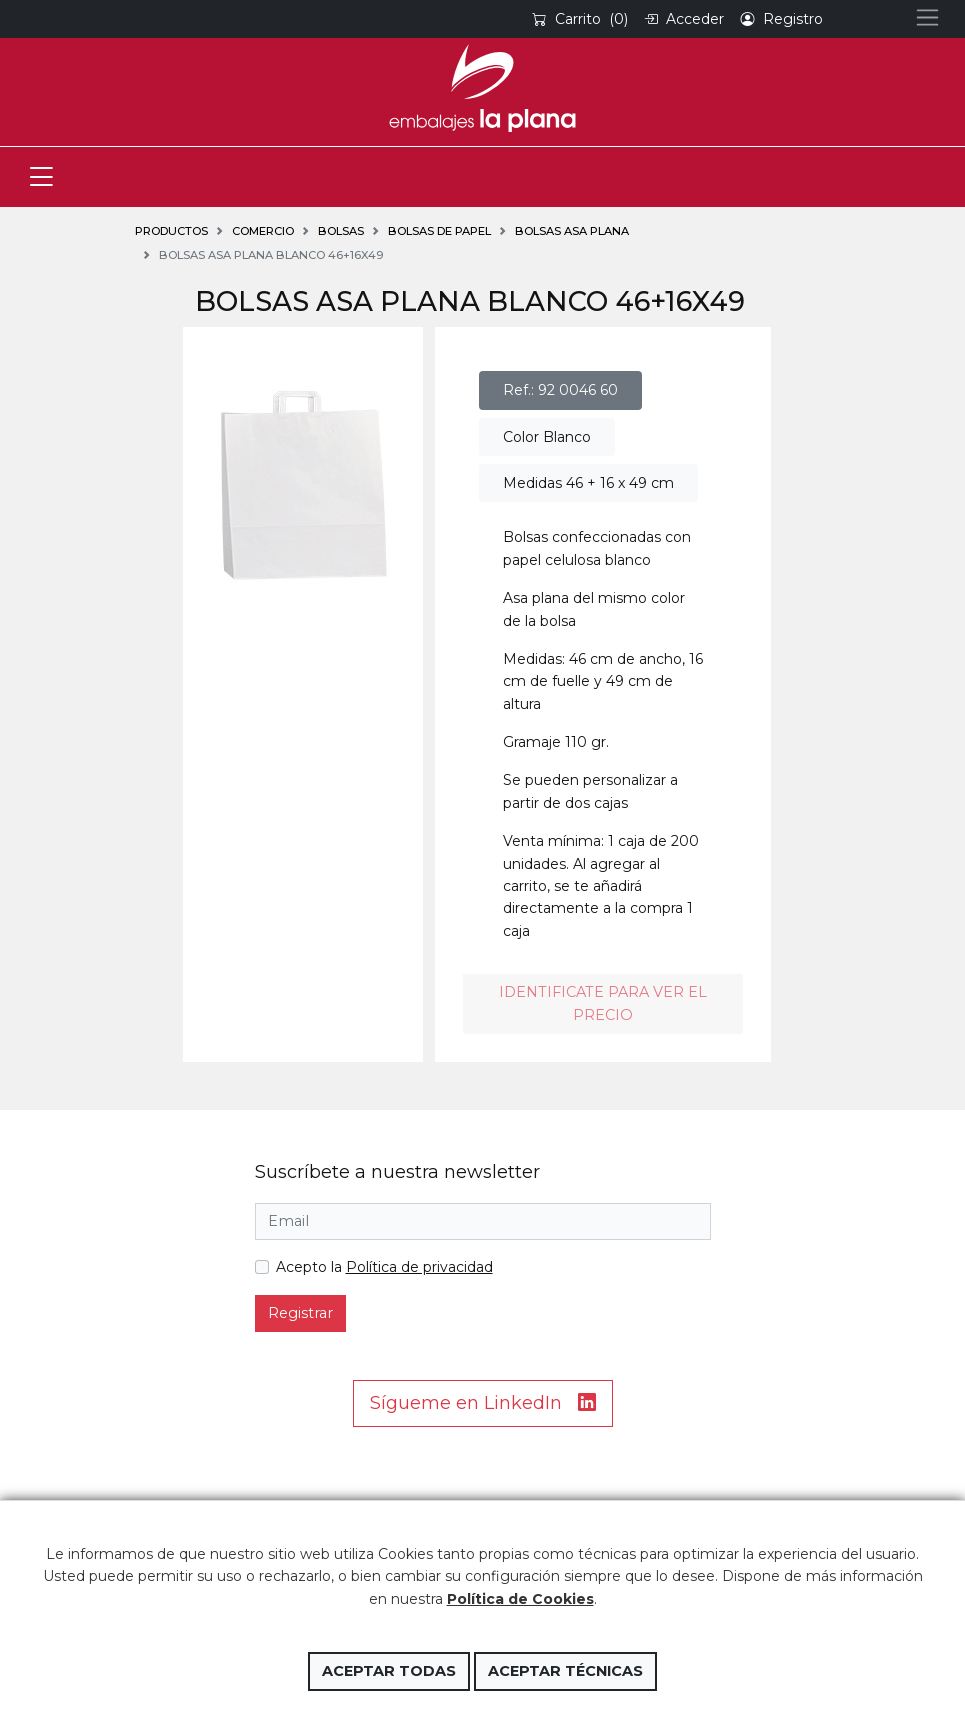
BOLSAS (341, 231)
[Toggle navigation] (41, 177)
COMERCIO (263, 231)
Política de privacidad (419, 1267)
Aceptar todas (389, 1671)
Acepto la (384, 1267)
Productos (171, 231)
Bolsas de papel (439, 231)
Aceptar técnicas (565, 1671)
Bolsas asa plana (572, 231)
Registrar (300, 1313)
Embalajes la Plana (482, 88)
